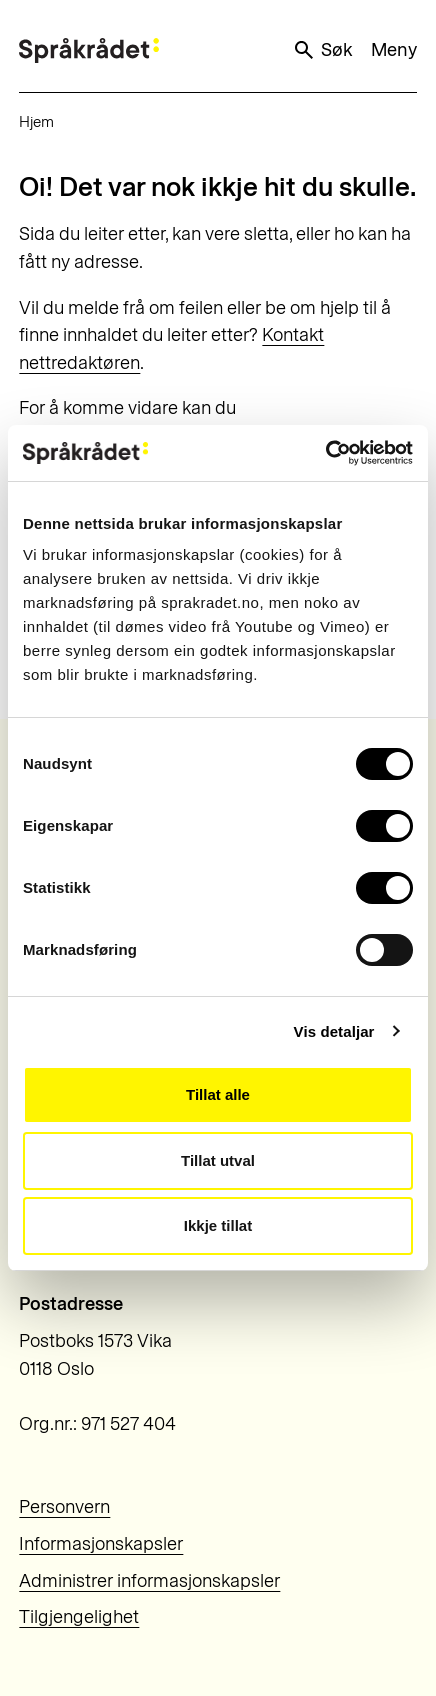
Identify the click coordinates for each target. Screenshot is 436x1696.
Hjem (36, 122)
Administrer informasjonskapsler (149, 1581)
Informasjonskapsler (101, 1544)
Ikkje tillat (218, 1225)
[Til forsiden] (89, 50)
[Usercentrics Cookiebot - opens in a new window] (325, 453)
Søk (322, 50)
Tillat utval (218, 1160)
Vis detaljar (334, 1031)
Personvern (64, 1507)
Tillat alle (218, 1094)
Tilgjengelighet (79, 1617)
